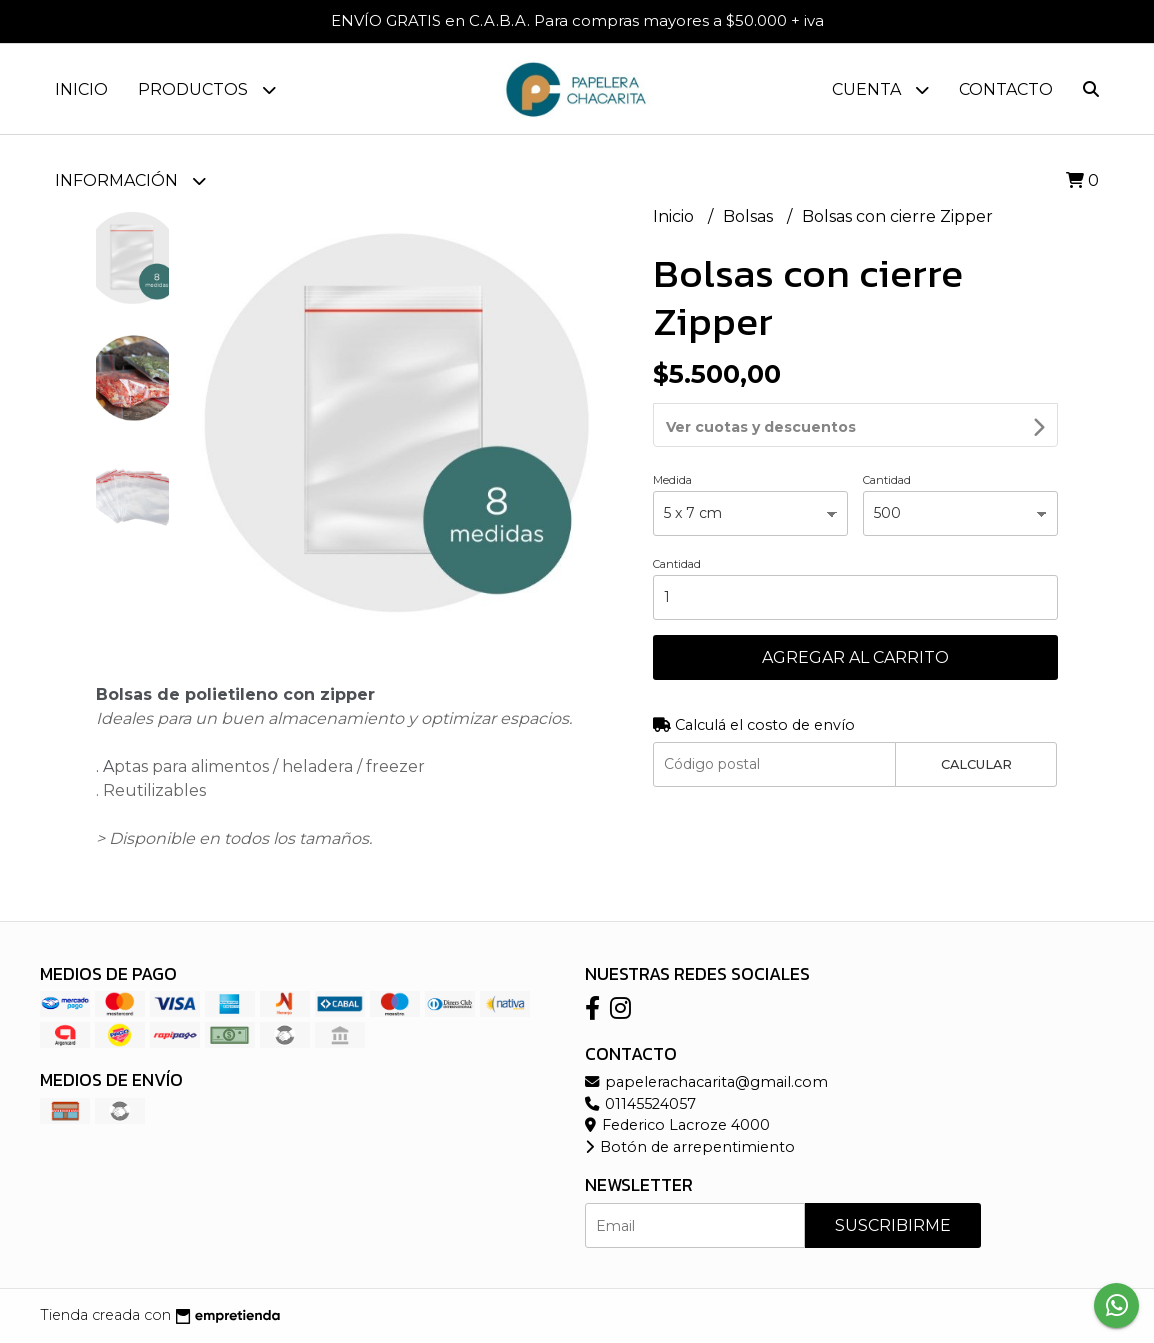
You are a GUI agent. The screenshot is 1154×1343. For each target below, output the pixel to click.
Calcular (976, 710)
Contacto (1006, 89)
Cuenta (880, 89)
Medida (672, 426)
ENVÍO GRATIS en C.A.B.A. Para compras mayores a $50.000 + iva (577, 20)
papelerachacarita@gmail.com (706, 1082)
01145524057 (640, 1104)
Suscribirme (893, 1225)
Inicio (81, 89)
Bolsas (750, 216)
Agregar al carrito (855, 603)
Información (130, 180)
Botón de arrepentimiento (690, 1147)
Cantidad (887, 426)
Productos (207, 89)
